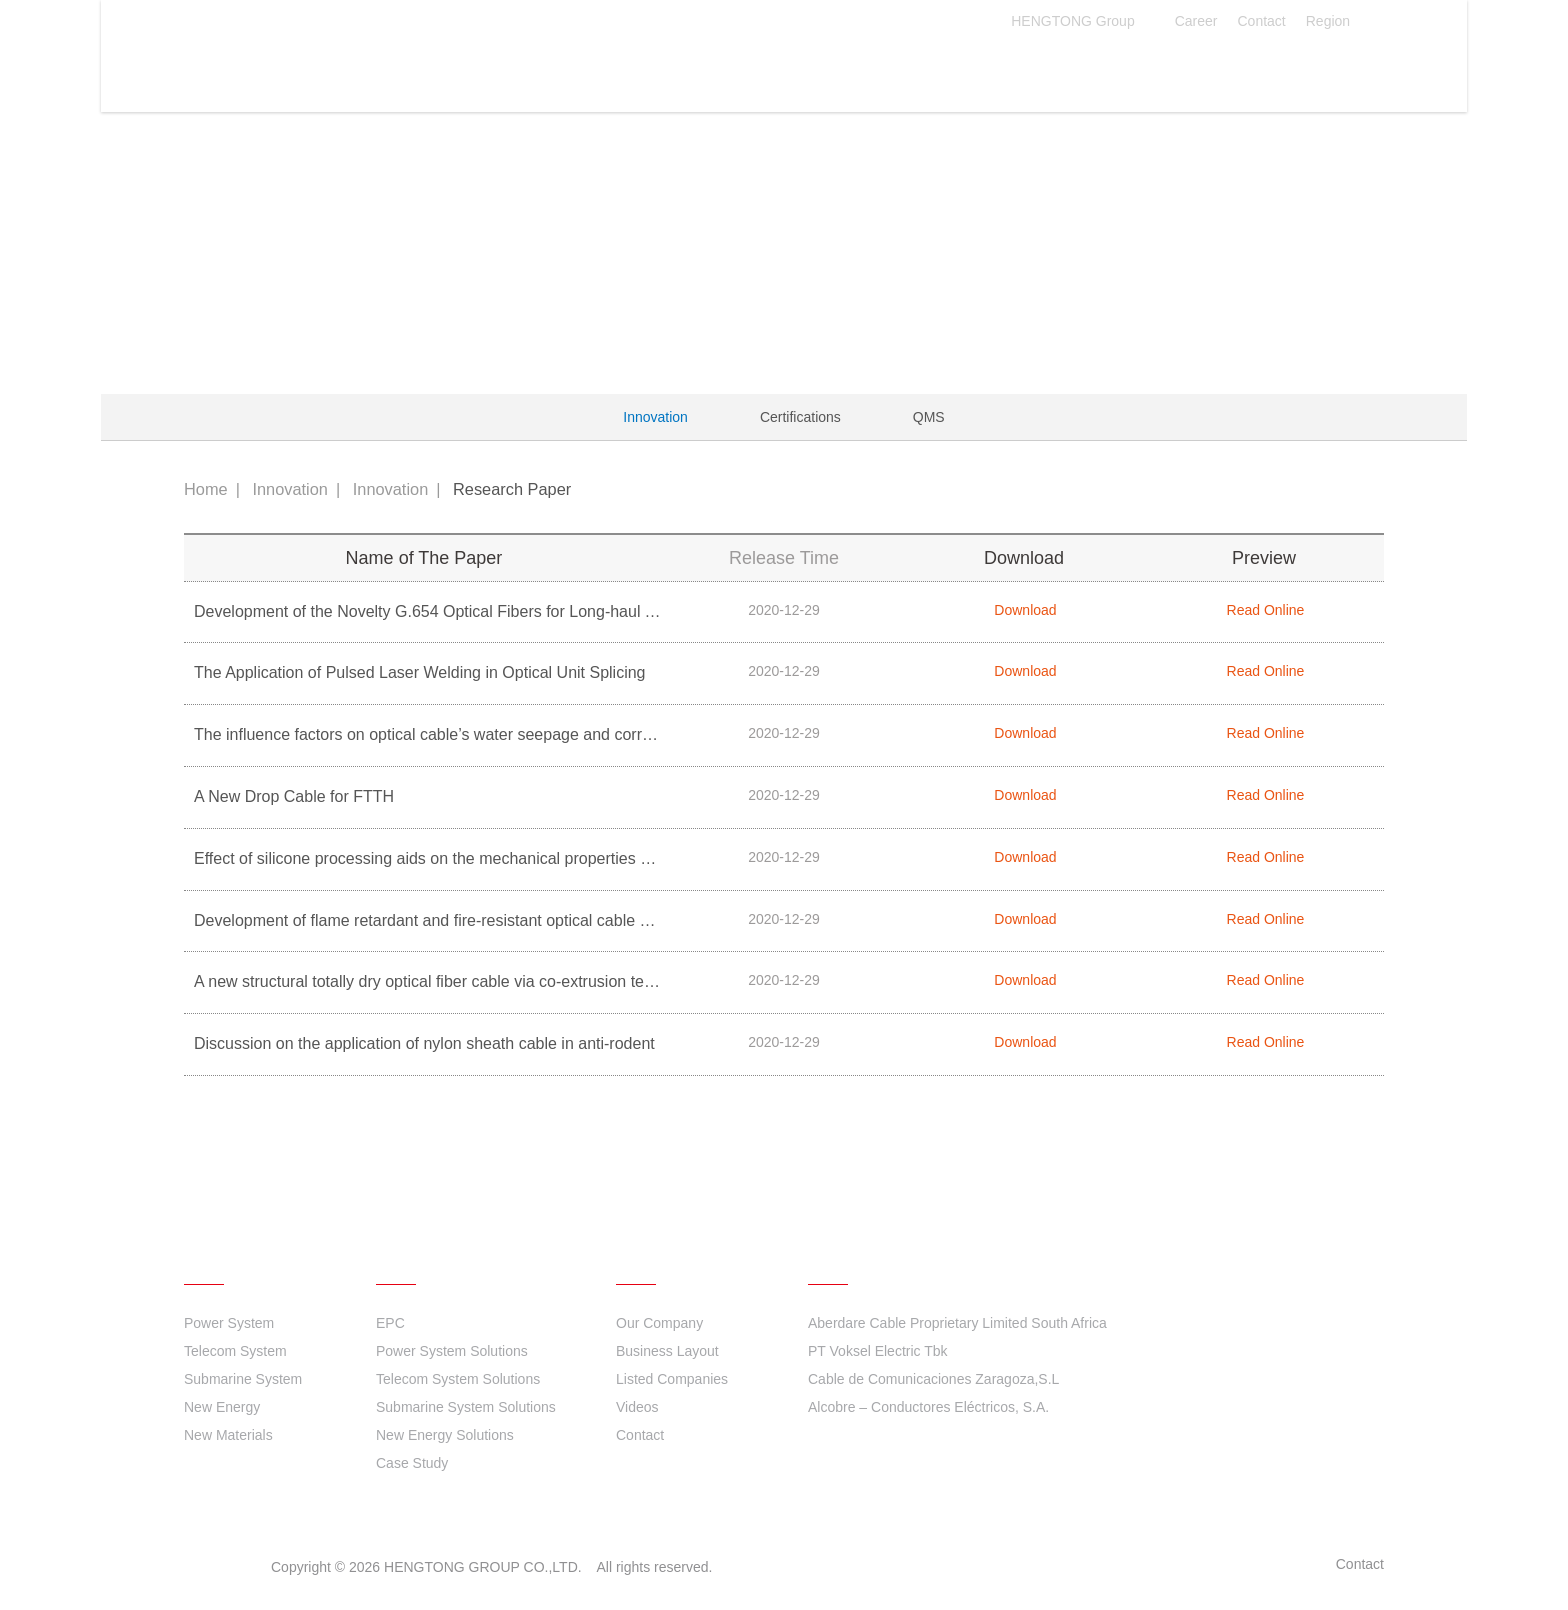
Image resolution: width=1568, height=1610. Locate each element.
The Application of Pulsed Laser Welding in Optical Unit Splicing (420, 672)
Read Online (1264, 610)
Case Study (412, 1463)
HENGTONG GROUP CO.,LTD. (298, 62)
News (1063, 68)
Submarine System (243, 1379)
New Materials (228, 1435)
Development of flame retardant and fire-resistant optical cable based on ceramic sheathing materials (551, 920)
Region (1340, 21)
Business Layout (667, 1351)
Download (1023, 610)
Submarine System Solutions (466, 1407)
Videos (637, 1407)
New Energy (222, 1407)
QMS (929, 417)
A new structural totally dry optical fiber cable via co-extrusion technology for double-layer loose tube (548, 981)
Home (206, 489)
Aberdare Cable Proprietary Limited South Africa (957, 1323)
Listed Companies (672, 1379)
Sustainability (937, 68)
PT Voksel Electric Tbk (878, 1351)
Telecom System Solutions (458, 1379)
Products (533, 68)
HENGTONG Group (1082, 21)
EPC (390, 1323)
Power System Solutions (452, 1351)
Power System (229, 1323)
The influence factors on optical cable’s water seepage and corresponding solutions (488, 734)
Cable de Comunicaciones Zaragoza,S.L (933, 1379)
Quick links (863, 1254)
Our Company (659, 1323)
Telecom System (235, 1351)
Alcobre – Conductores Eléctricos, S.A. (928, 1407)
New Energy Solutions (445, 1435)
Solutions (656, 68)
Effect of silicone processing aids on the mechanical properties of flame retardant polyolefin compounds (559, 858)
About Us (1175, 68)
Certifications (800, 417)
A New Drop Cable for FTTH (294, 796)
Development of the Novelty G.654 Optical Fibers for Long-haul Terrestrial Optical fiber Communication (557, 611)
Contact (1261, 21)
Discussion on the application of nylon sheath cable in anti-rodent (424, 1043)
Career (1196, 21)
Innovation (789, 68)
